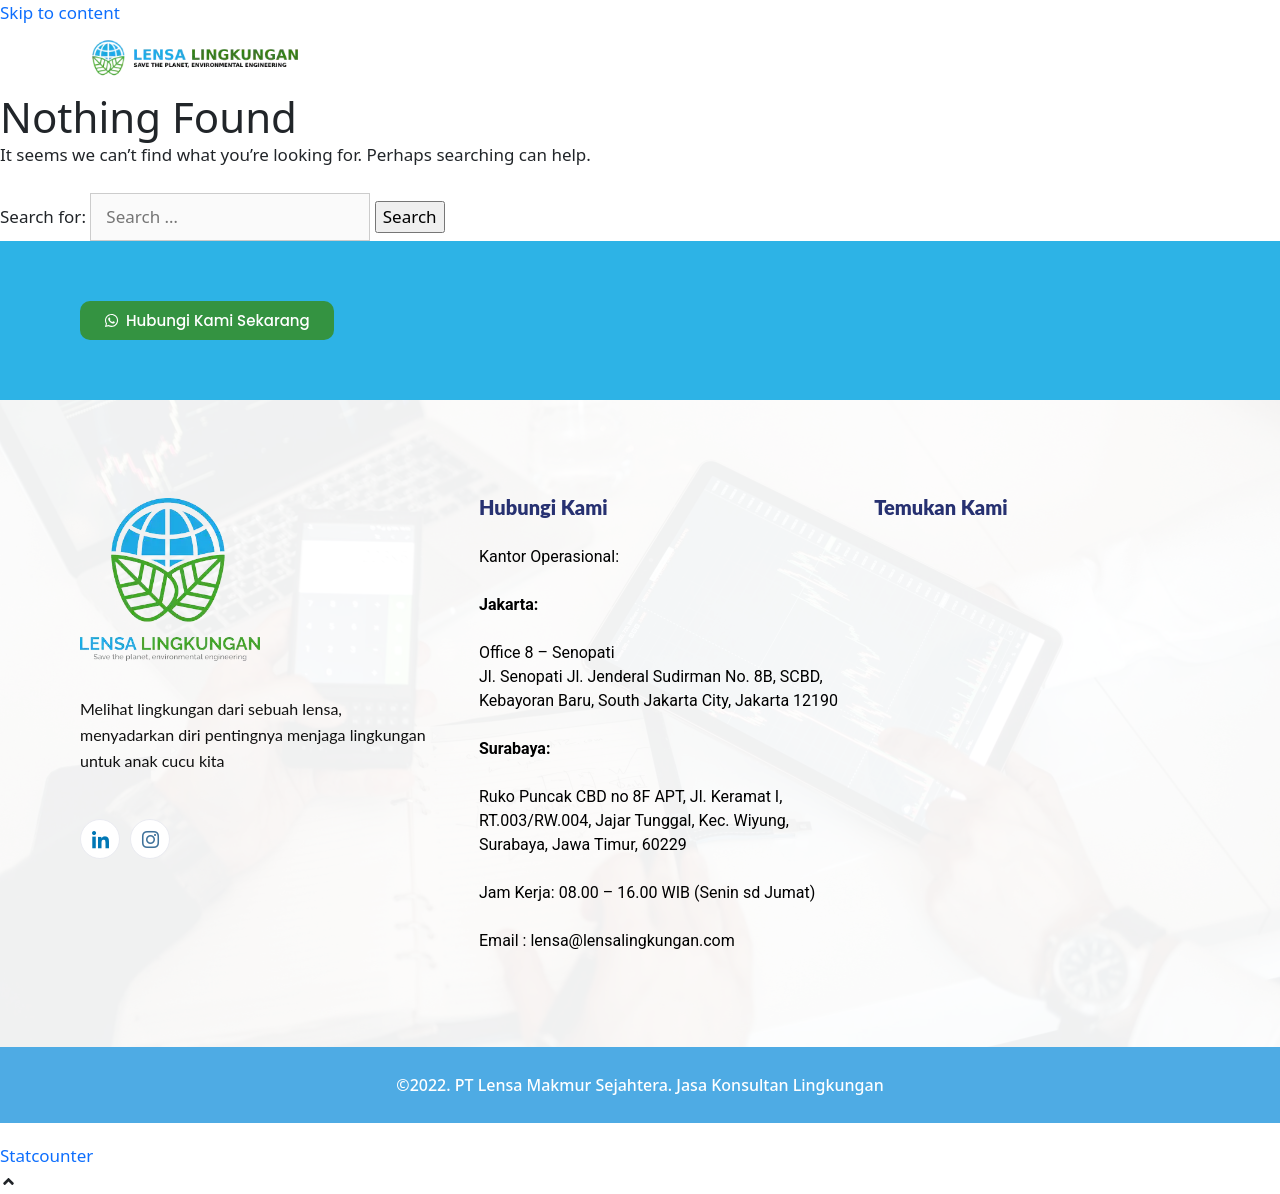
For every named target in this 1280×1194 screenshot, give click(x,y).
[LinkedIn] (100, 839)
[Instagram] (150, 839)
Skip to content (60, 12)
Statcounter (46, 1155)
